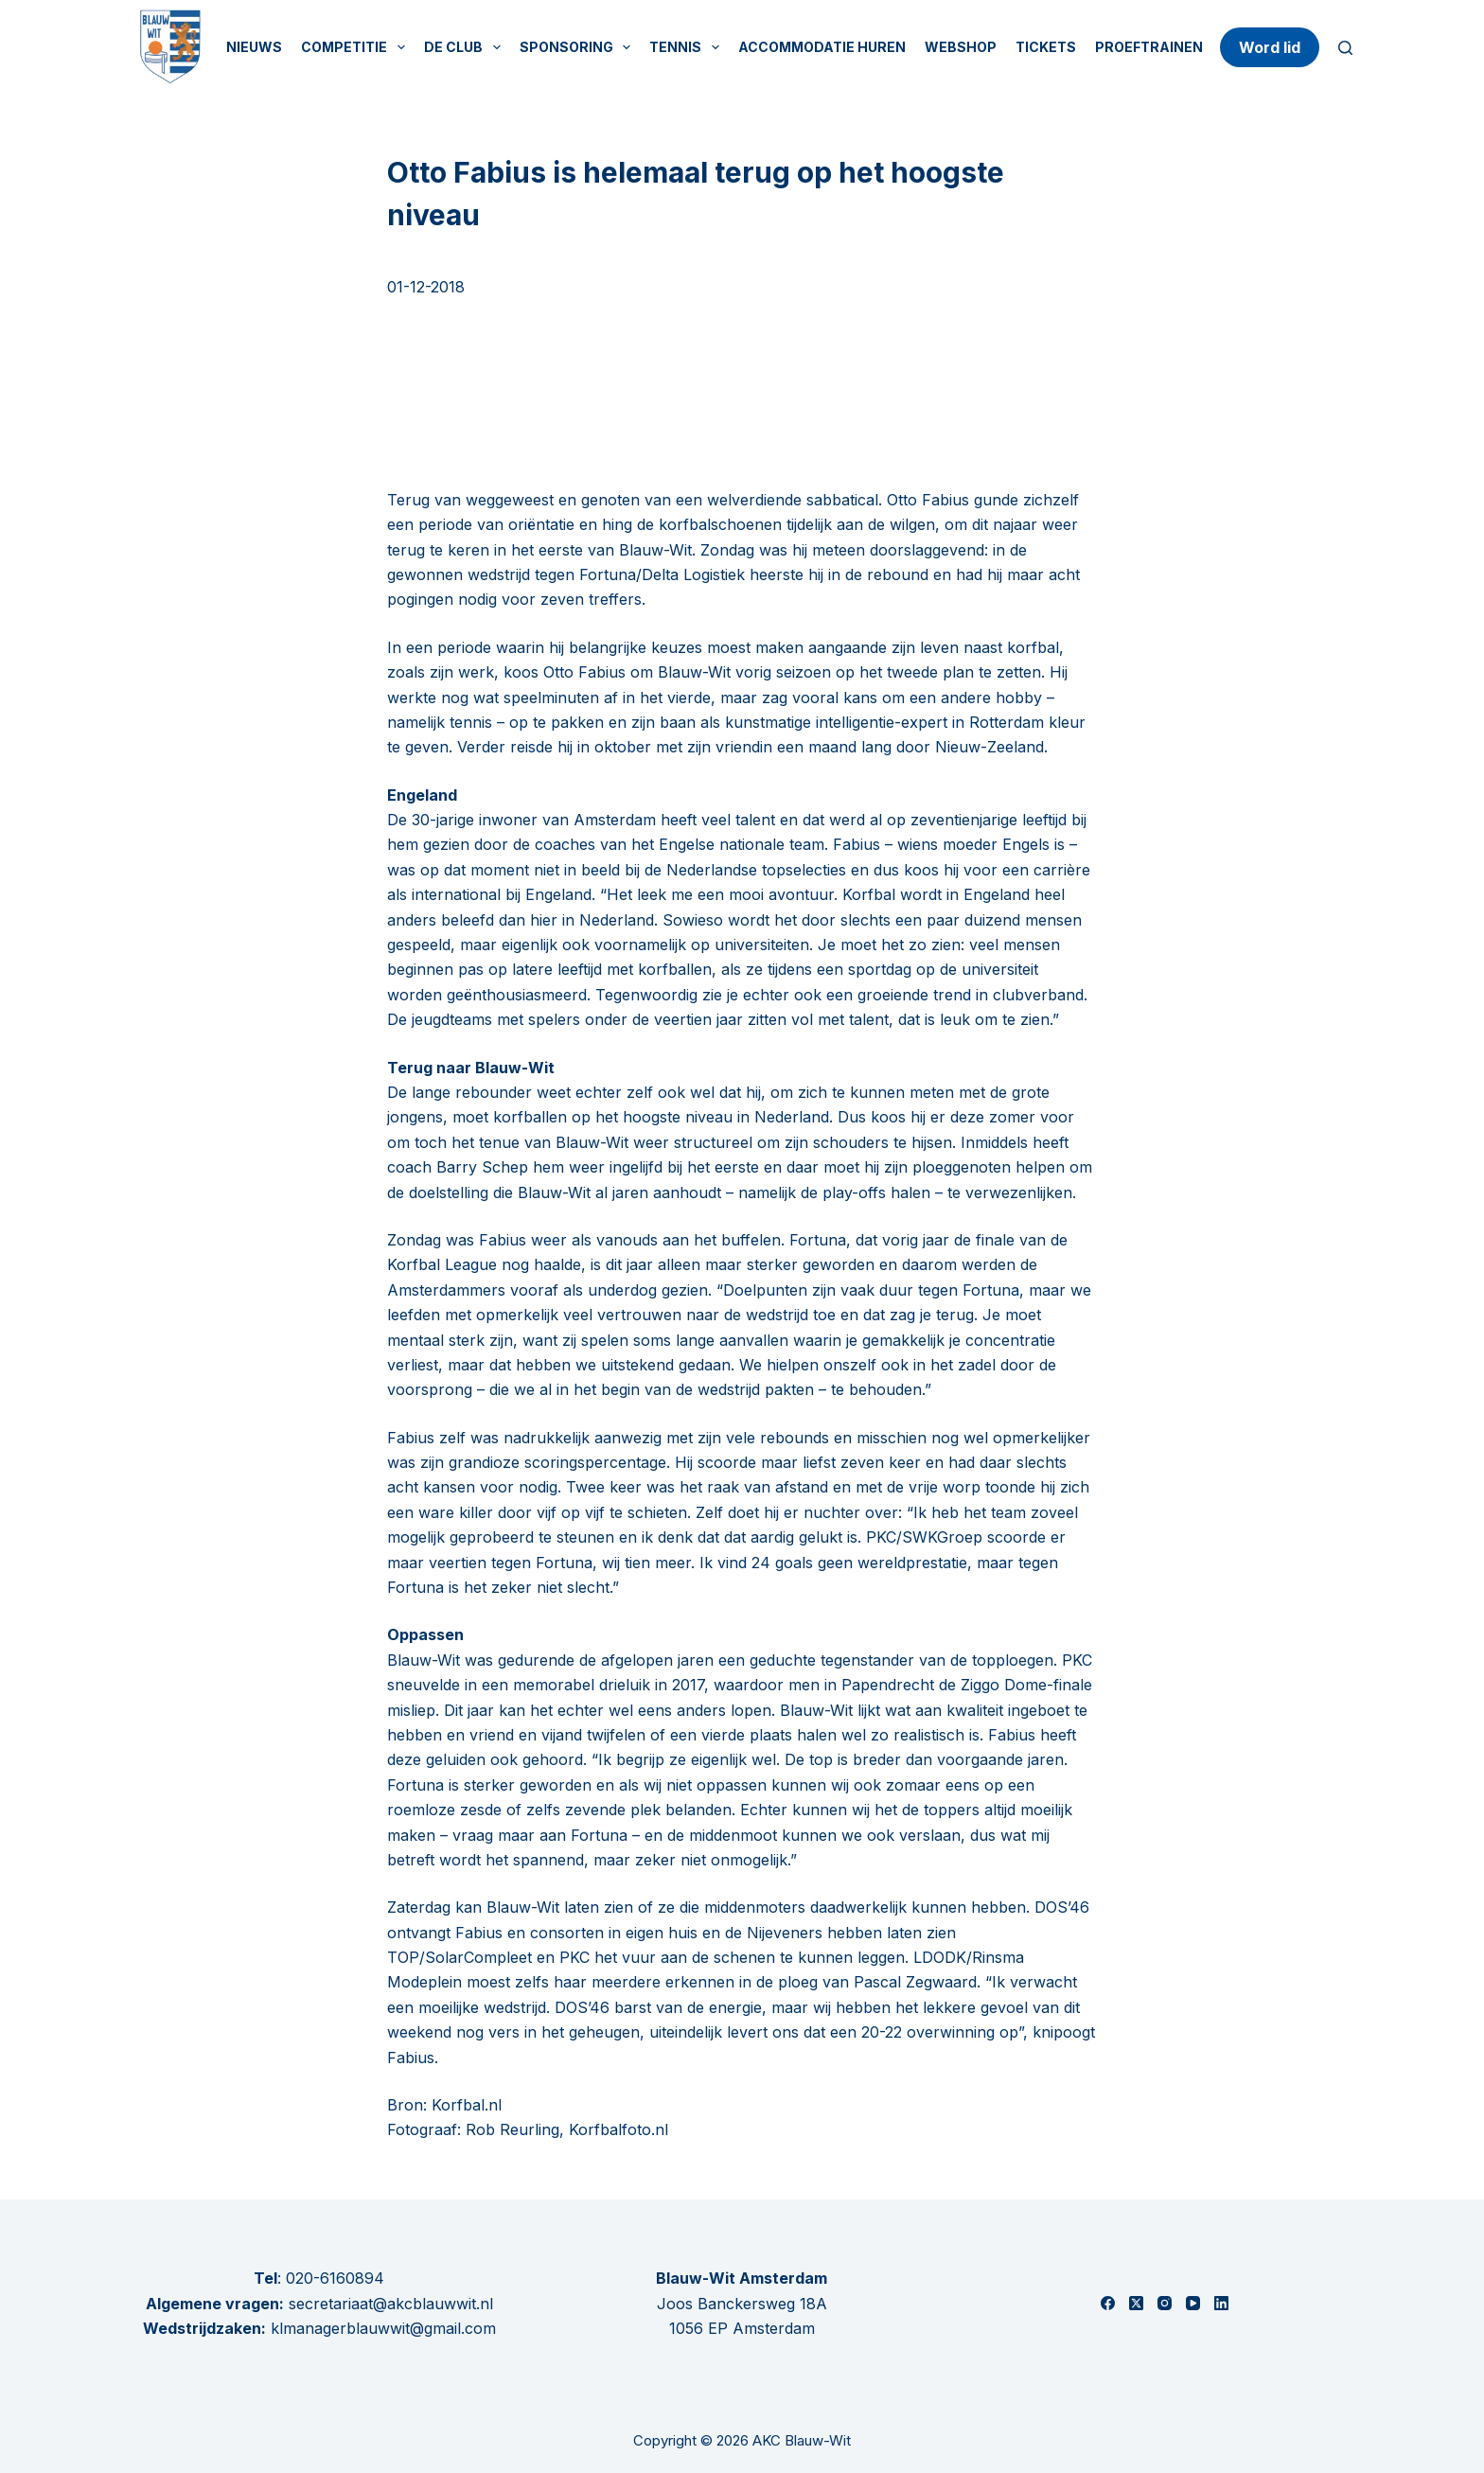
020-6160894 (335, 2278)
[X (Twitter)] (1136, 2303)
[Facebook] (1108, 2303)
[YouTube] (1193, 2303)
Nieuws (254, 47)
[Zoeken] (1345, 48)
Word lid (1269, 47)
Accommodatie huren (822, 47)
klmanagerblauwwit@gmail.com (383, 2328)
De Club (466, 47)
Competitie (357, 47)
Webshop (961, 47)
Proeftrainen (1149, 47)
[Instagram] (1164, 2303)
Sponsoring (579, 47)
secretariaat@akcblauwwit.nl (388, 2303)
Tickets (1046, 47)
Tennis (688, 47)
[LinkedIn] (1221, 2303)
